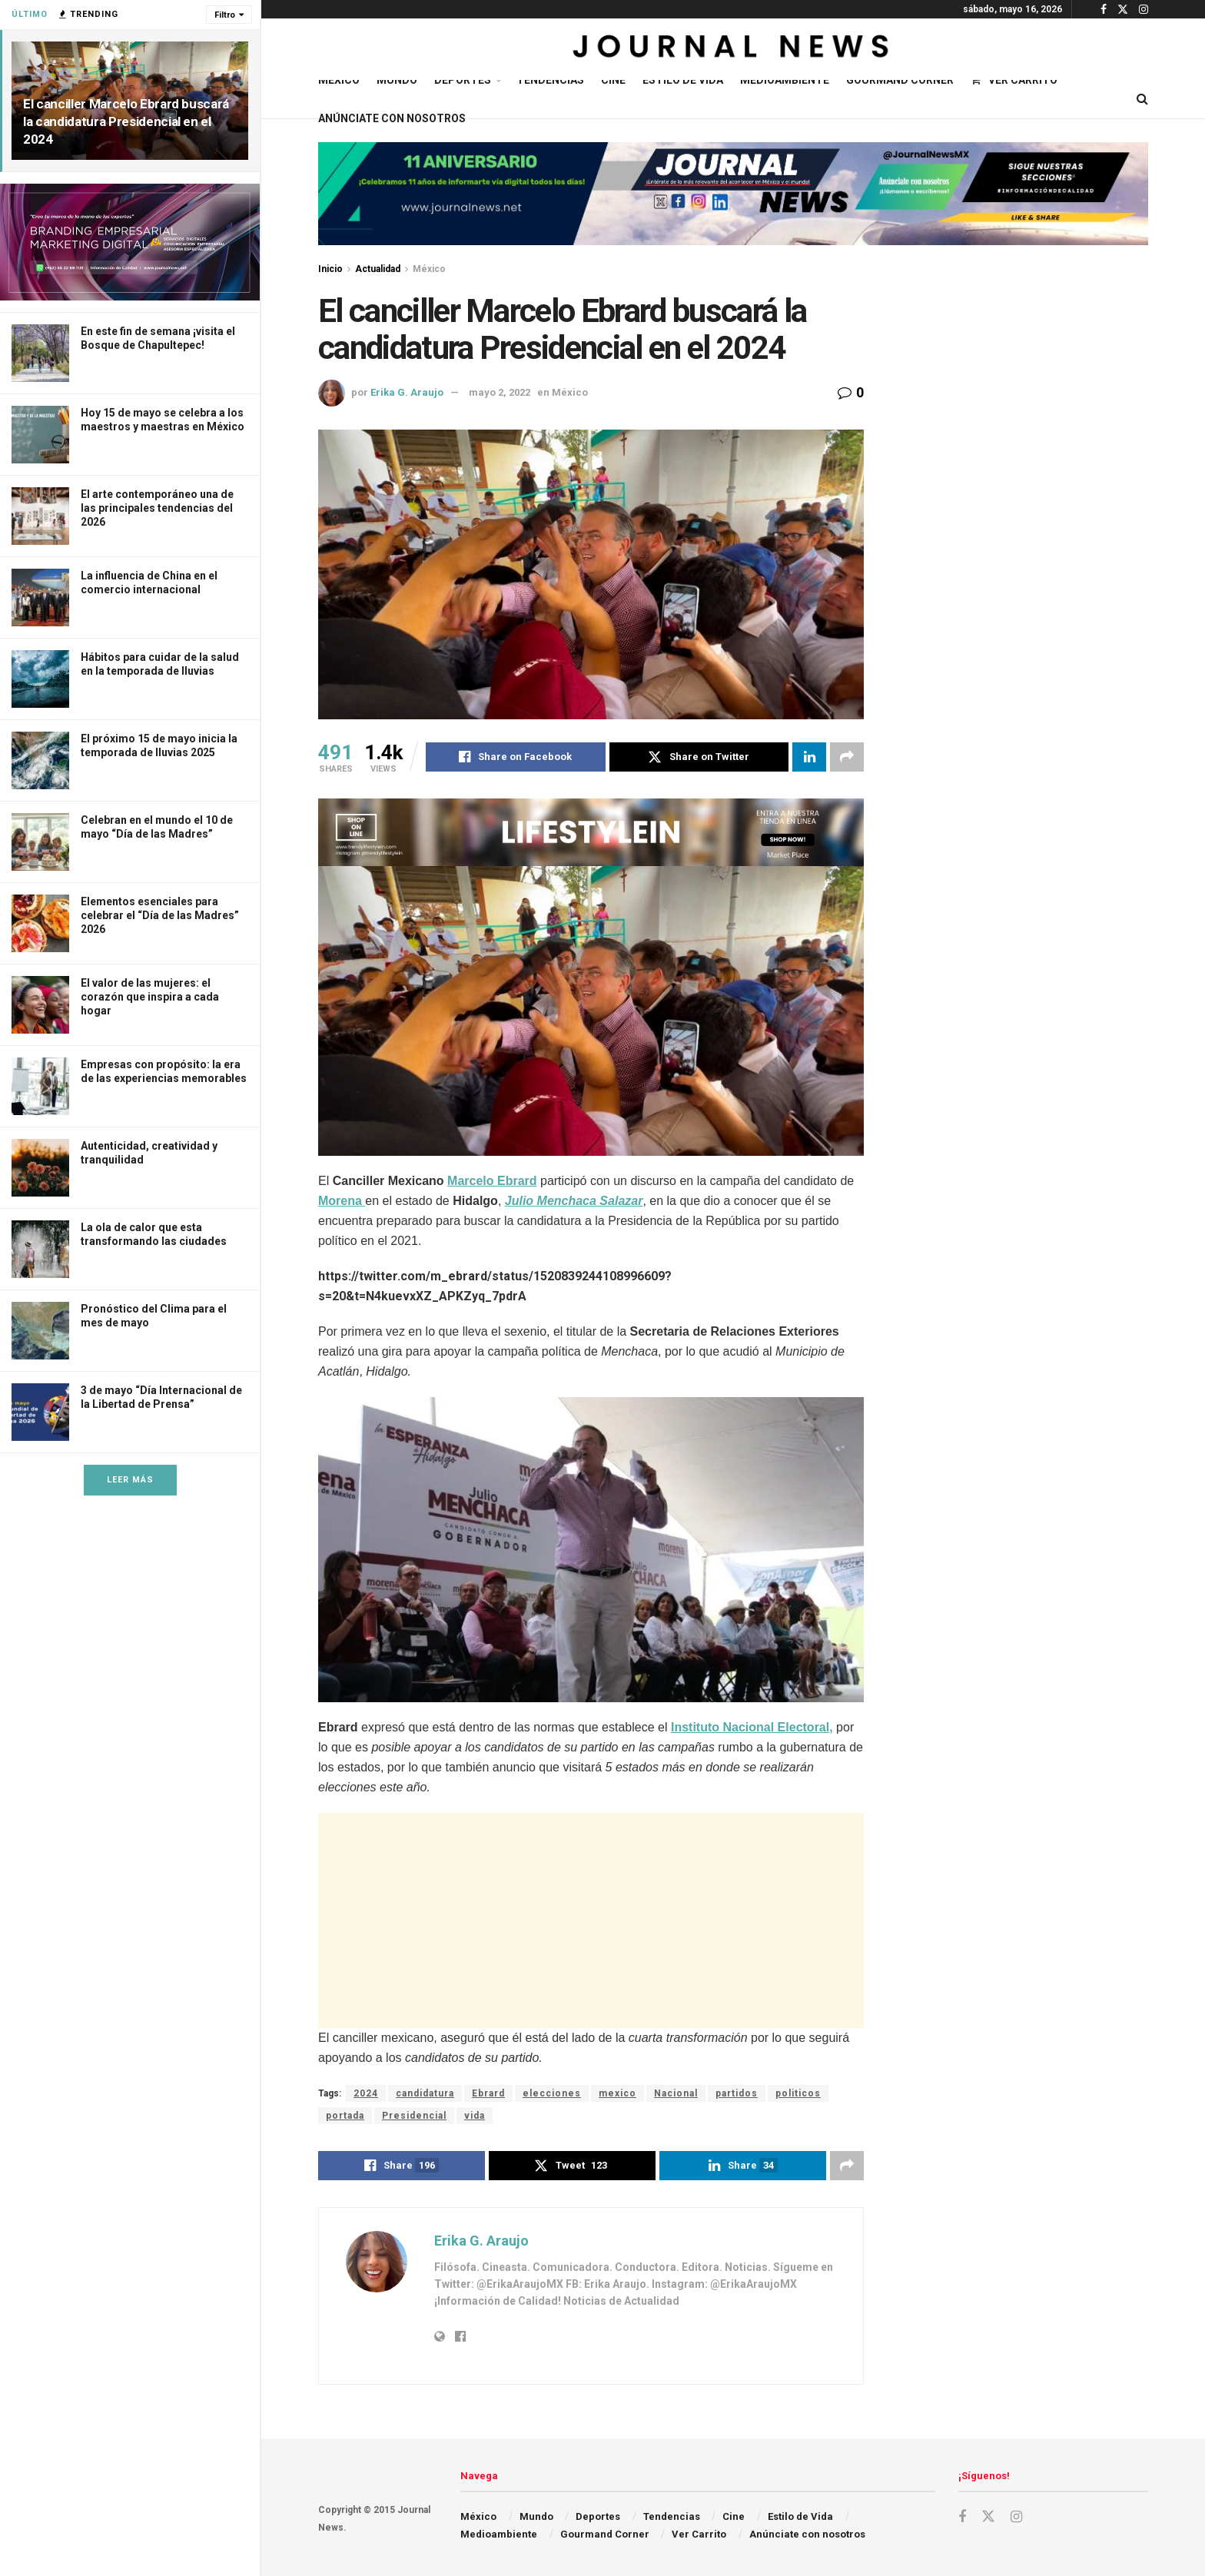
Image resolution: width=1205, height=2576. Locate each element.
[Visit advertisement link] (130, 242)
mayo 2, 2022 (499, 392)
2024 (366, 2093)
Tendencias (550, 80)
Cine (613, 80)
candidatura (425, 2093)
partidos (736, 2093)
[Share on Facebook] (516, 757)
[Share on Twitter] (699, 757)
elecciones (552, 2093)
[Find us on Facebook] (962, 2517)
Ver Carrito (1014, 80)
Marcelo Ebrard (491, 1180)
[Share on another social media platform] (847, 757)
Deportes (462, 80)
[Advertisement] (591, 1920)
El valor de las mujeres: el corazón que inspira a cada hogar (150, 997)
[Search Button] (1142, 99)
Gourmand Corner (900, 80)
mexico (617, 2093)
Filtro (224, 15)
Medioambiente (784, 80)
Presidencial (414, 2115)
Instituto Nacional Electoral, (752, 1727)
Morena (341, 1200)
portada (345, 2115)
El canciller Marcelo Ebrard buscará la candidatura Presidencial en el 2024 (126, 121)
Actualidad (377, 269)
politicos (798, 2093)
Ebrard (488, 2093)
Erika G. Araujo (406, 392)
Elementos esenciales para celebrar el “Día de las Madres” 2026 (160, 915)
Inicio (330, 269)
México (339, 80)
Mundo (397, 80)
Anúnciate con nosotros (392, 118)
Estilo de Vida (682, 80)
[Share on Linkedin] (809, 757)
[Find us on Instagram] (1016, 2517)
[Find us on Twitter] (988, 2517)
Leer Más (130, 1480)
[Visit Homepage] (732, 49)
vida (474, 2115)
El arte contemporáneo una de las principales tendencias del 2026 (157, 508)
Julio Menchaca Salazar (574, 1200)
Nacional (676, 2093)
